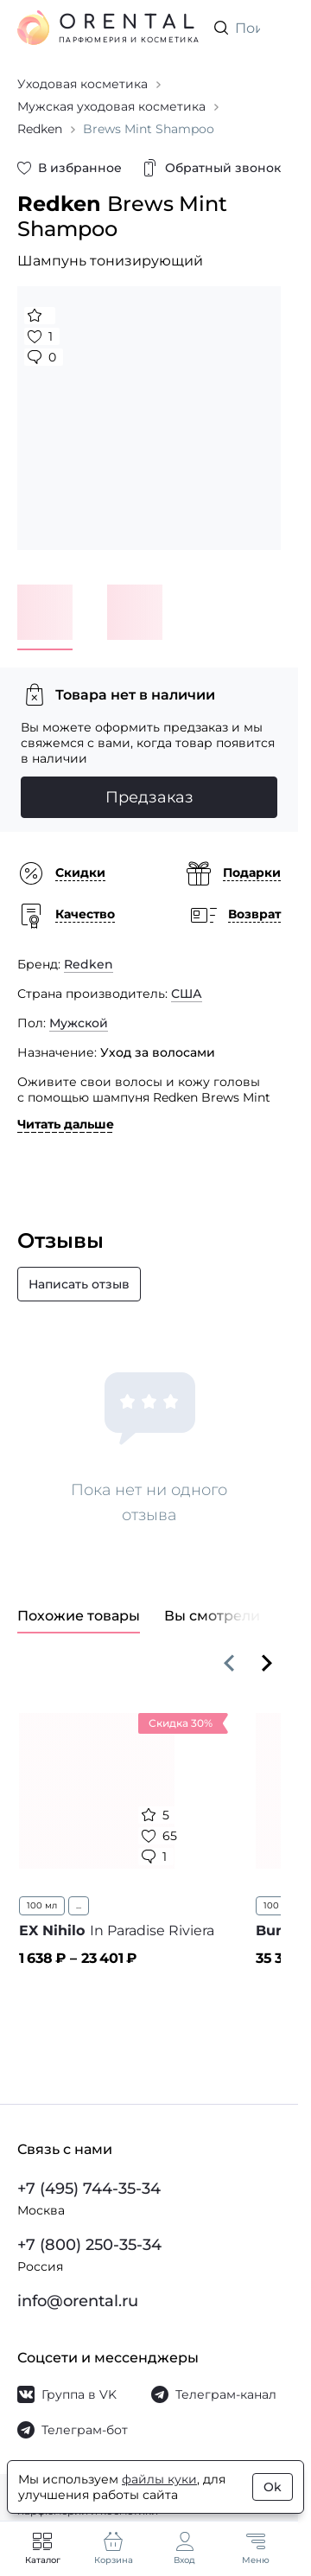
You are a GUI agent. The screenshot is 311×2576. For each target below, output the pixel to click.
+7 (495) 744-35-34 (89, 2188)
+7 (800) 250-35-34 (89, 2244)
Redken (88, 964)
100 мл (42, 1905)
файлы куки (159, 2479)
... (78, 1905)
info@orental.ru (77, 2301)
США (186, 993)
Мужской (78, 1023)
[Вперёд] (267, 1663)
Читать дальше (65, 1124)
